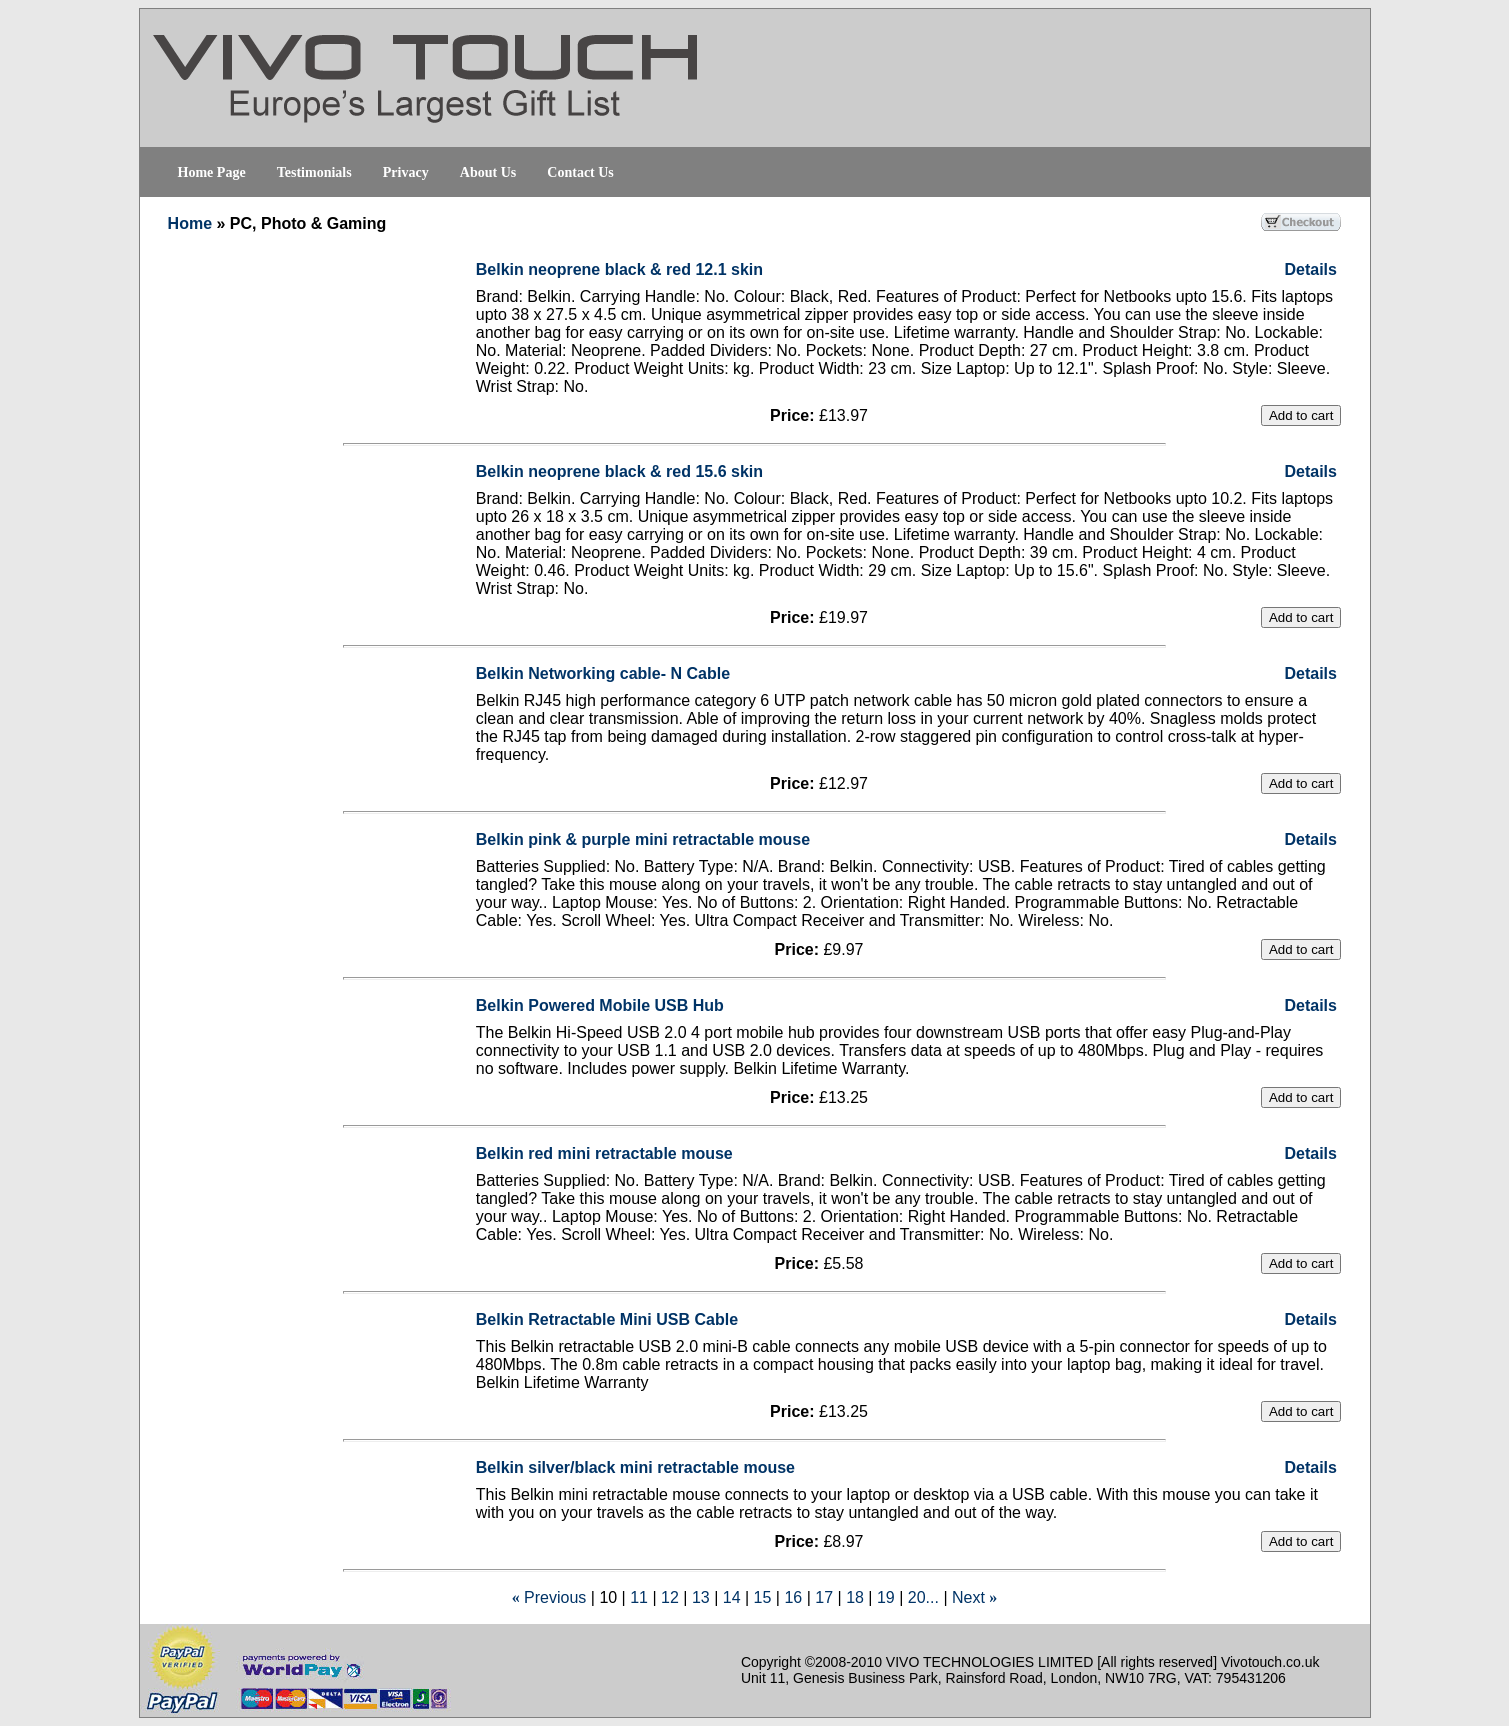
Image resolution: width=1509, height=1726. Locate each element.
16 (793, 1597)
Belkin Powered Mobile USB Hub (600, 1005)
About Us (488, 172)
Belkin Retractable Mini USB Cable (607, 1319)
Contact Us (580, 172)
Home (190, 223)
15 (763, 1597)
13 (701, 1597)
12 (670, 1597)
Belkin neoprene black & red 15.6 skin (619, 471)
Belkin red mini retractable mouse (604, 1153)
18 (855, 1597)
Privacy (406, 172)
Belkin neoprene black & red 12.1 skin (619, 269)
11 (639, 1597)
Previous (555, 1597)
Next (968, 1597)
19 (886, 1597)
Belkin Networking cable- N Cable (603, 673)
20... (923, 1597)
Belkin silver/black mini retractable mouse (635, 1467)
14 (732, 1597)
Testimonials (314, 172)
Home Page (212, 172)
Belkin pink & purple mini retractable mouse (643, 839)
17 (824, 1597)
